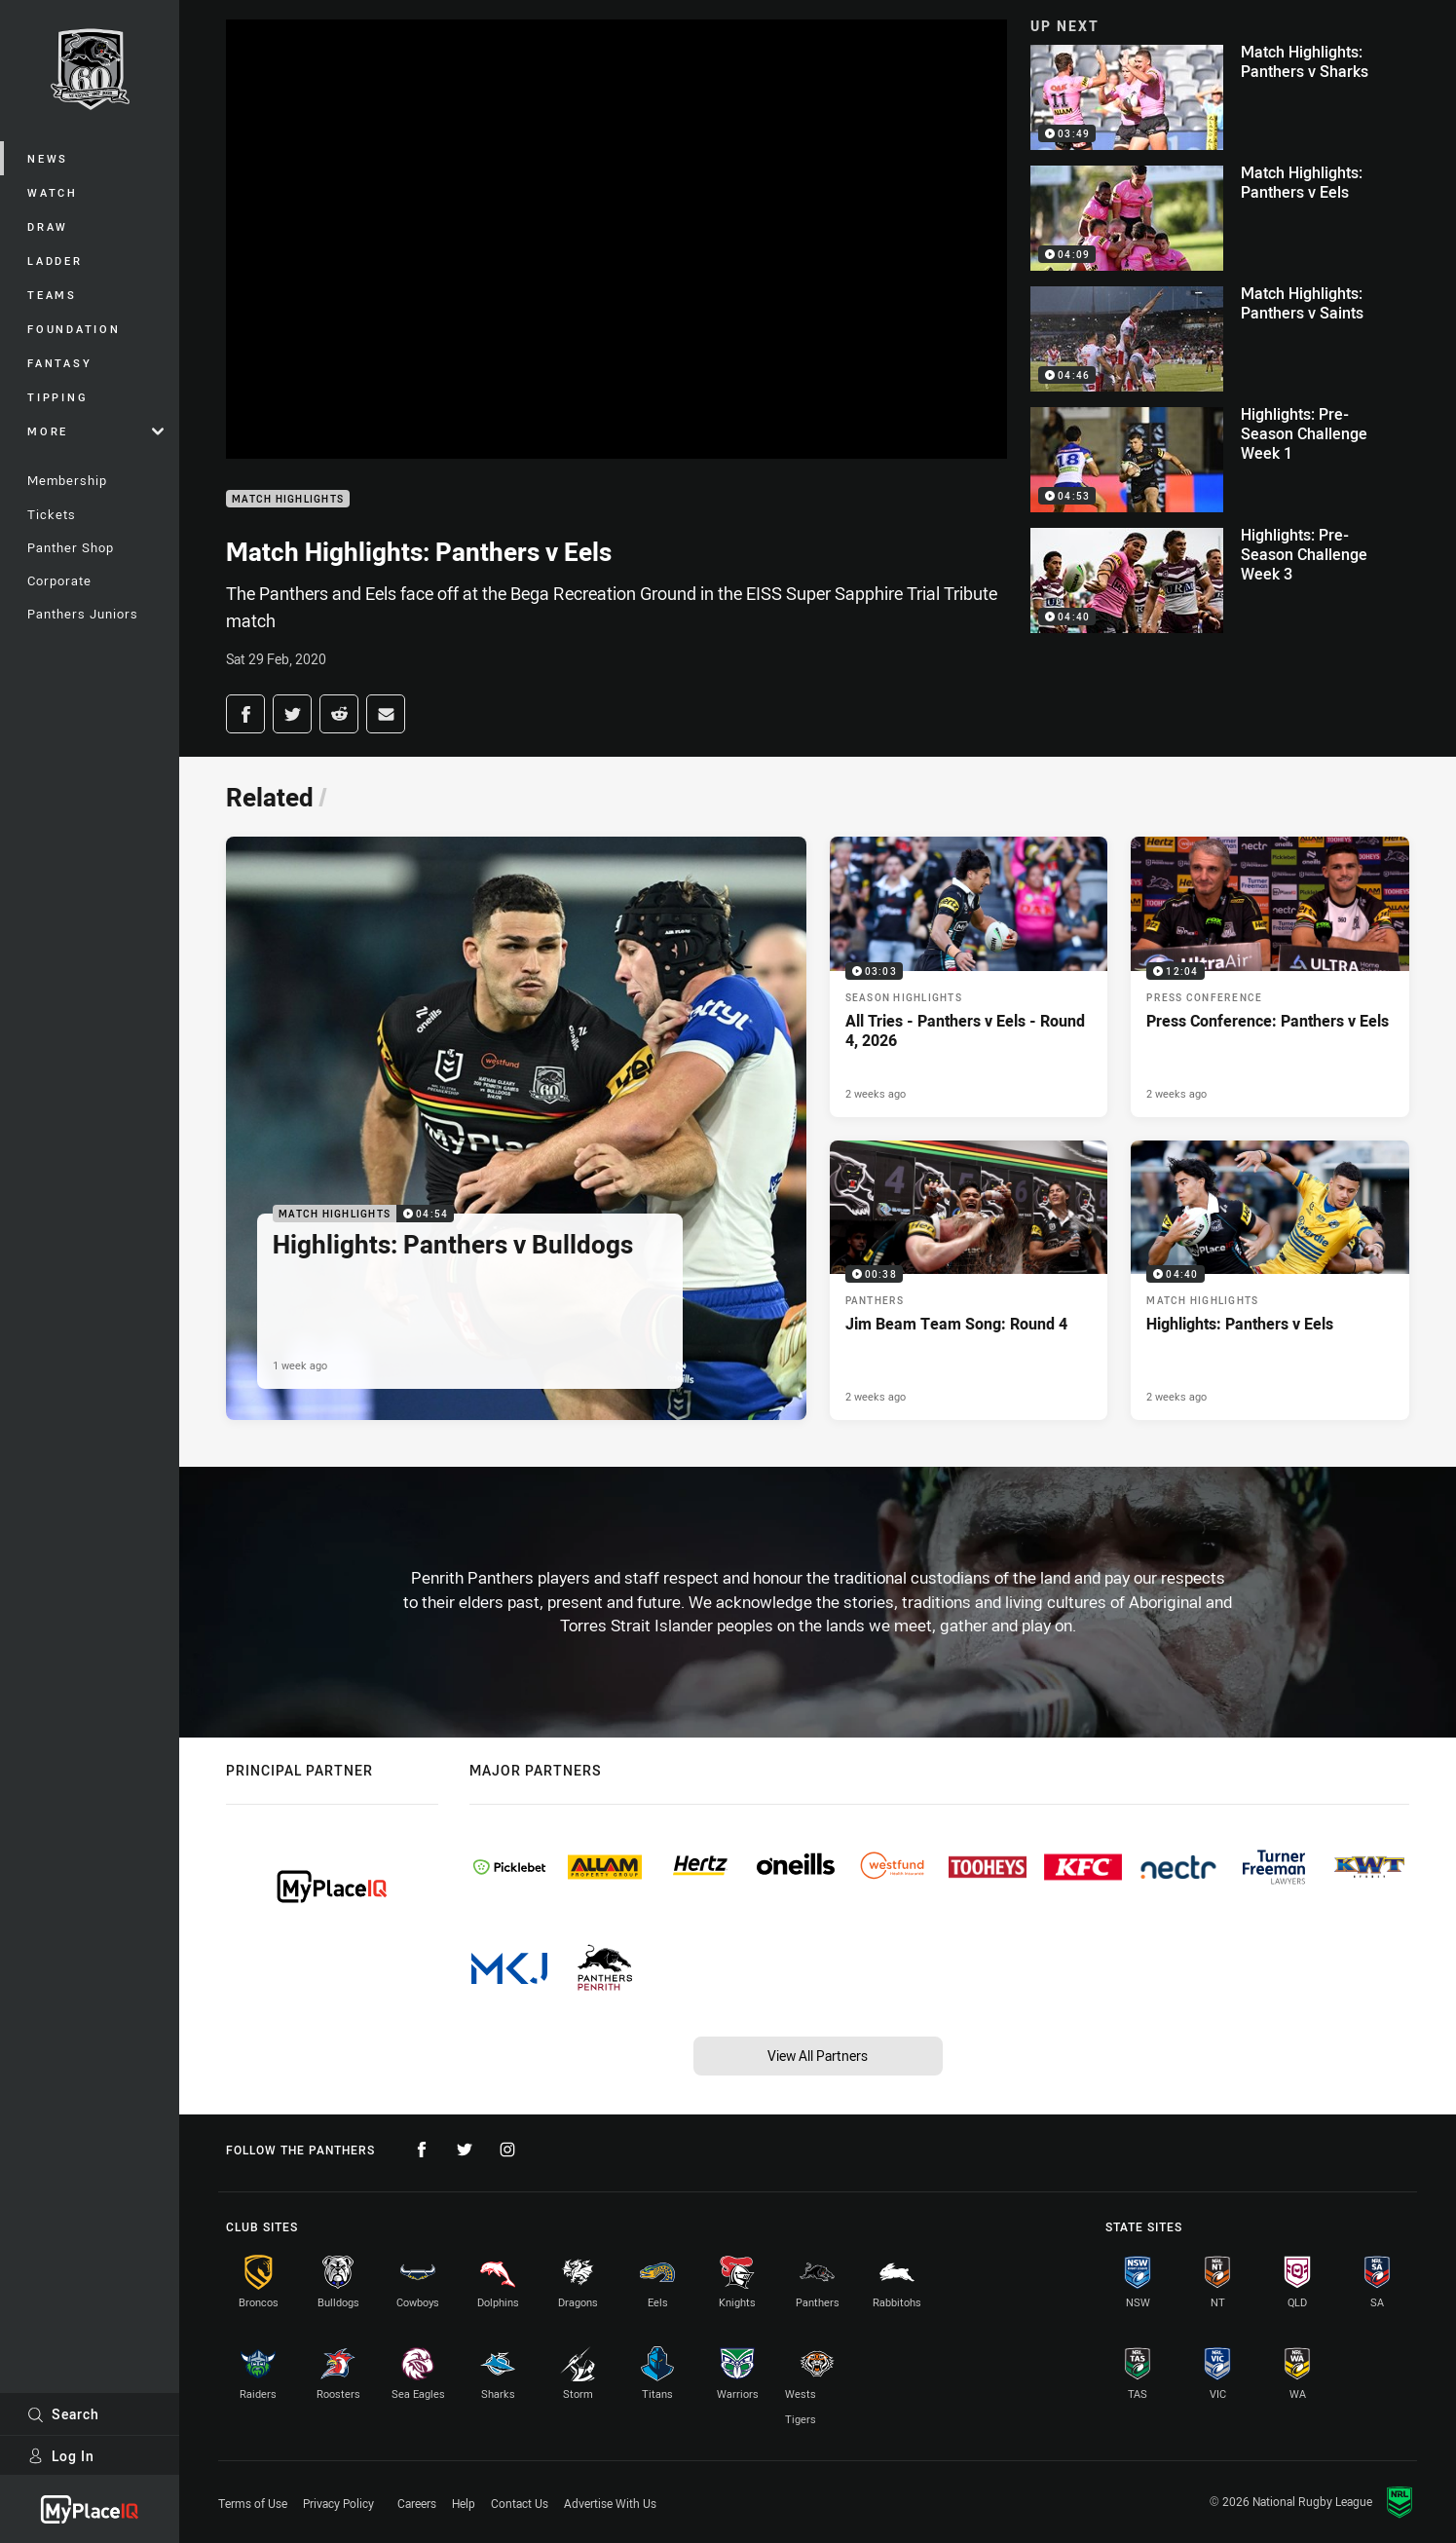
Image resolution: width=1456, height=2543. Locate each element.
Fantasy (59, 362)
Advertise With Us (610, 2503)
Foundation (74, 328)
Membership (67, 480)
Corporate (59, 580)
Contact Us (519, 2503)
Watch (52, 192)
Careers (416, 2503)
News (47, 158)
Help (463, 2503)
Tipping (57, 397)
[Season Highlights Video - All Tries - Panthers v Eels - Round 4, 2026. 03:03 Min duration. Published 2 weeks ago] (969, 976)
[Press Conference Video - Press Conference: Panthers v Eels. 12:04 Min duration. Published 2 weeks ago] (1270, 976)
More (95, 431)
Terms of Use (252, 2503)
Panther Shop (70, 547)
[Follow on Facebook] (421, 2149)
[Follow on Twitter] (464, 2149)
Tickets (51, 514)
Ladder (55, 260)
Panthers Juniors (82, 613)
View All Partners (817, 2055)
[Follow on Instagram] (507, 2149)
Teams (52, 294)
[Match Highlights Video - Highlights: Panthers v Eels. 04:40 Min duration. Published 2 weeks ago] (1270, 1280)
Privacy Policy (338, 2503)
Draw (47, 226)
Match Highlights (288, 499)
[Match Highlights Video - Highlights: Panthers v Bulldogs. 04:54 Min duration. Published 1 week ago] (516, 1128)
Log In (60, 2456)
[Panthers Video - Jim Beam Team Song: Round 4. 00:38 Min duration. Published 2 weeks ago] (969, 1280)
